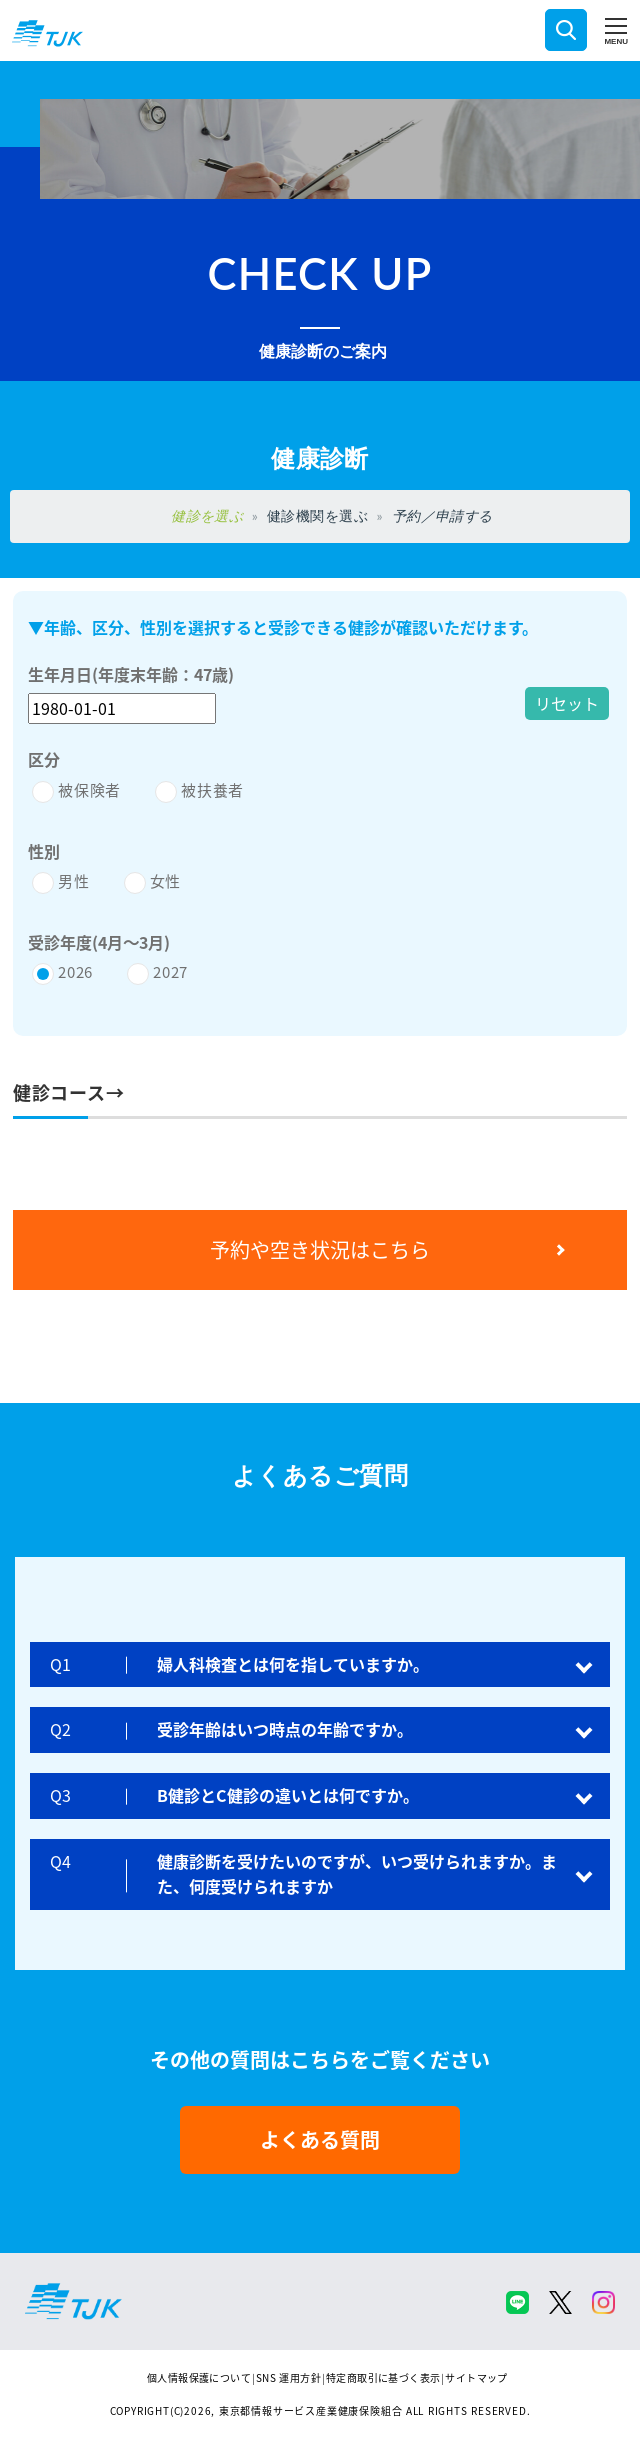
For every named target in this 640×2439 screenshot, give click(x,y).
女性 (166, 880)
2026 (75, 971)
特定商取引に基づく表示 (383, 2377)
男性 (74, 880)
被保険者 (89, 789)
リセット (567, 703)
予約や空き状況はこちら (320, 1249)
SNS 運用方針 (288, 2377)
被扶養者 (212, 789)
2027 (170, 971)
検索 (566, 30)
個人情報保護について (199, 2377)
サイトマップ (476, 2377)
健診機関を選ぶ (317, 515)
